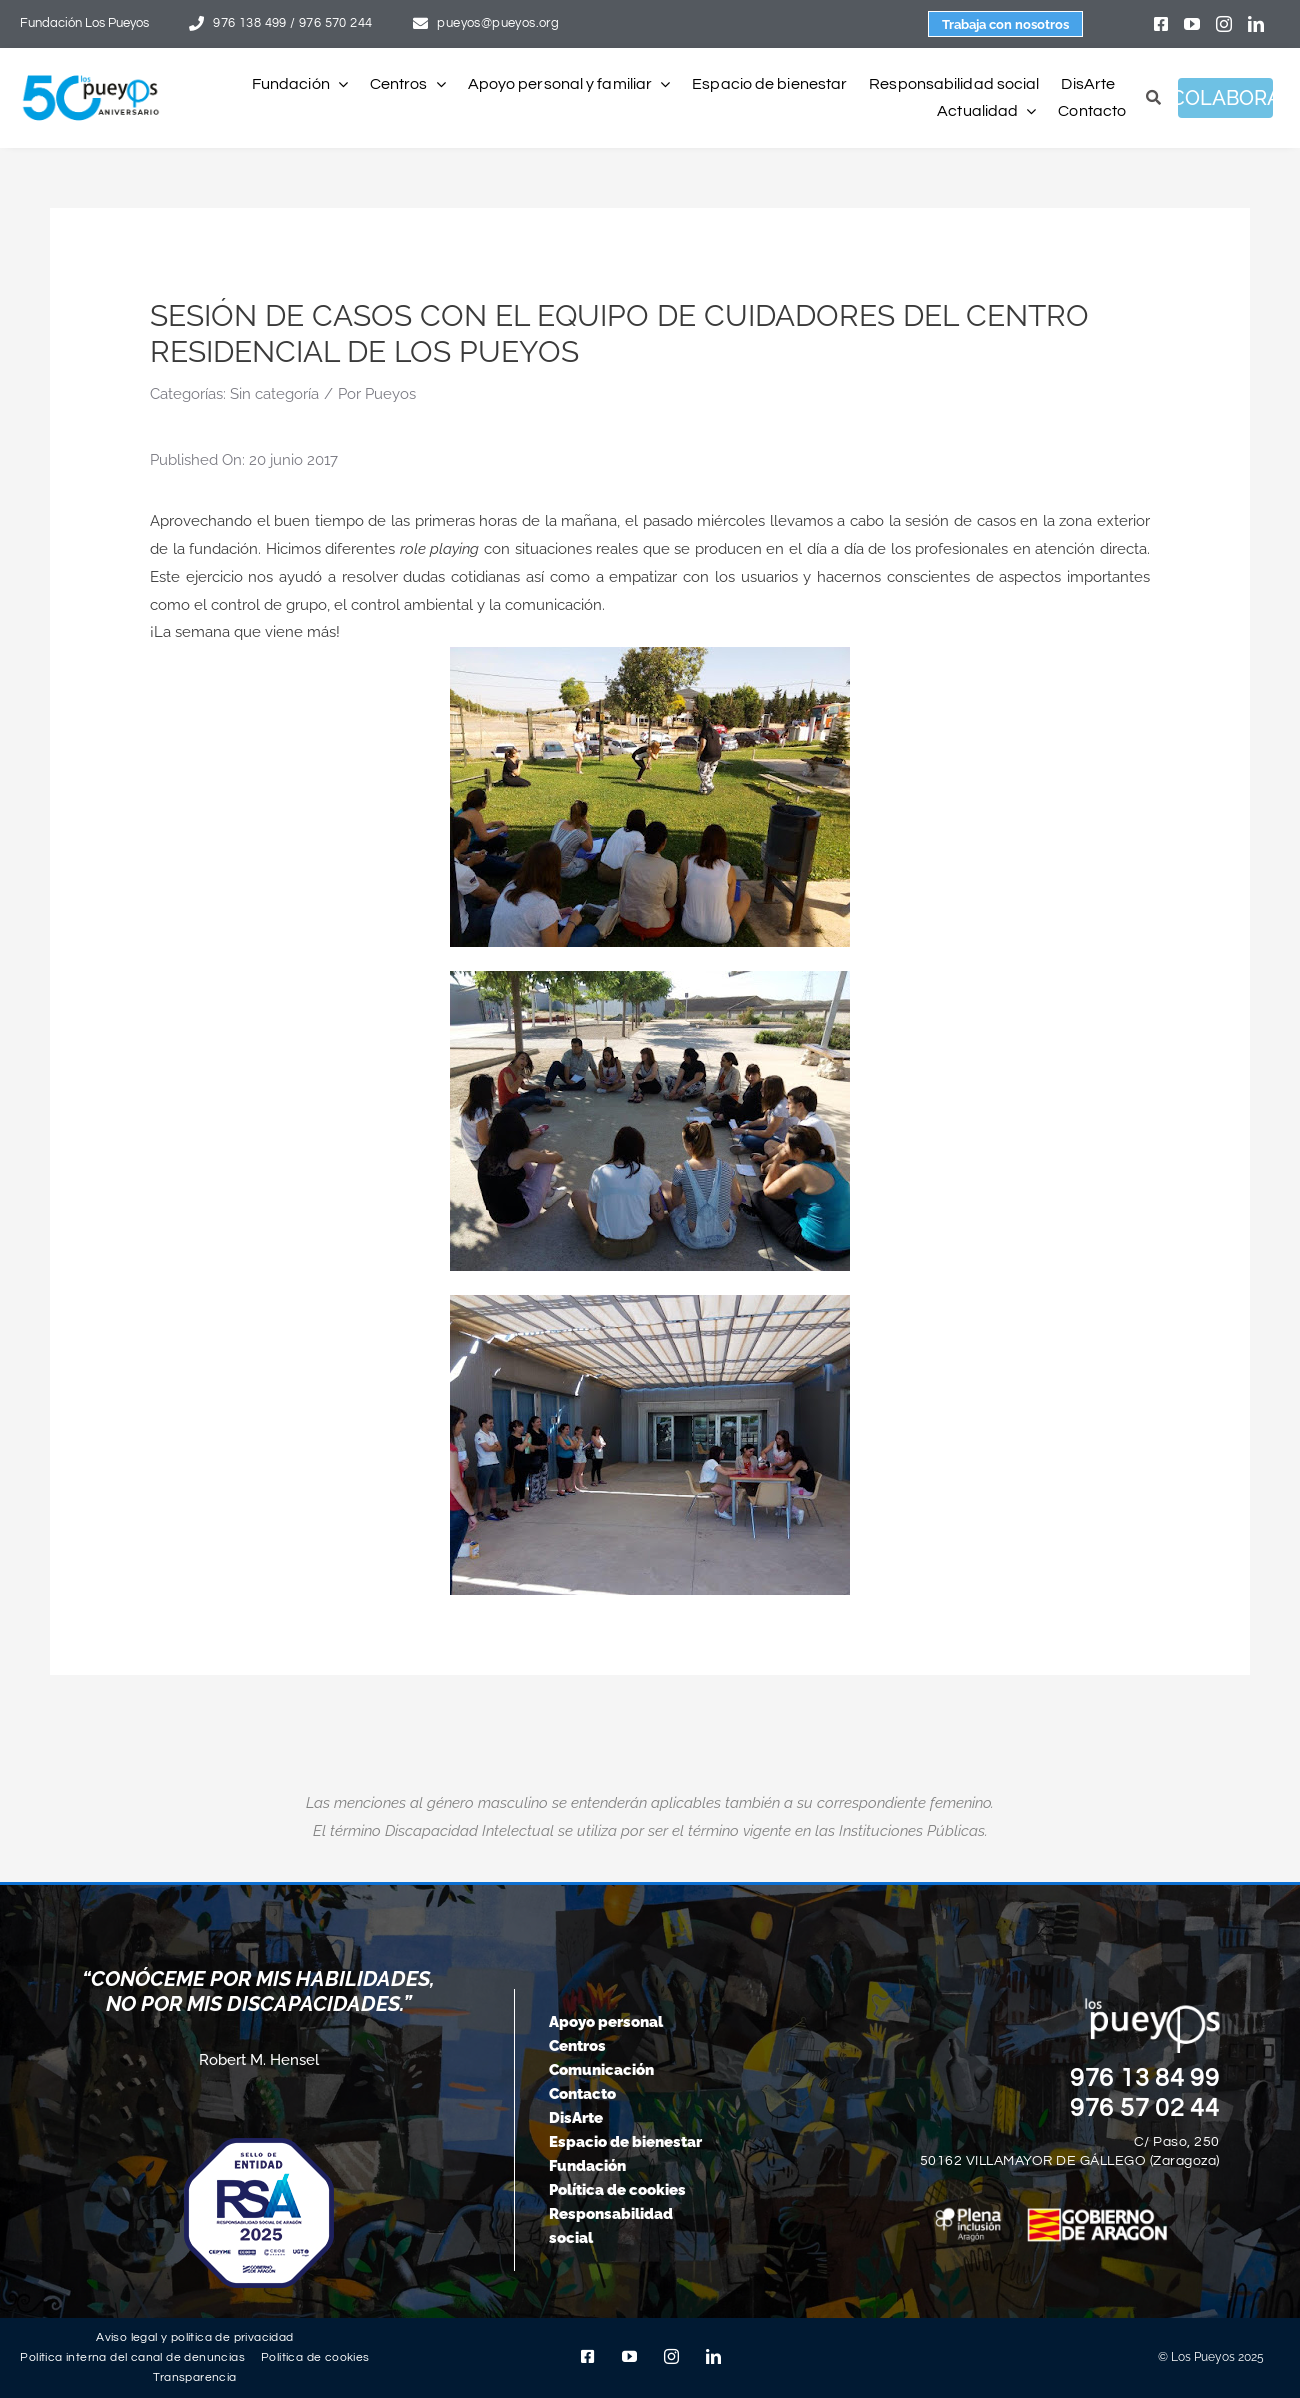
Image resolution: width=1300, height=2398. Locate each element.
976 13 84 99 (1145, 2078)
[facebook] (1161, 24)
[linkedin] (1256, 24)
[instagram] (1224, 24)
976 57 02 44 (1145, 2108)
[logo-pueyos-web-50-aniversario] (91, 76)
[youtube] (1192, 24)
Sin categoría (274, 394)
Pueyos (390, 394)
